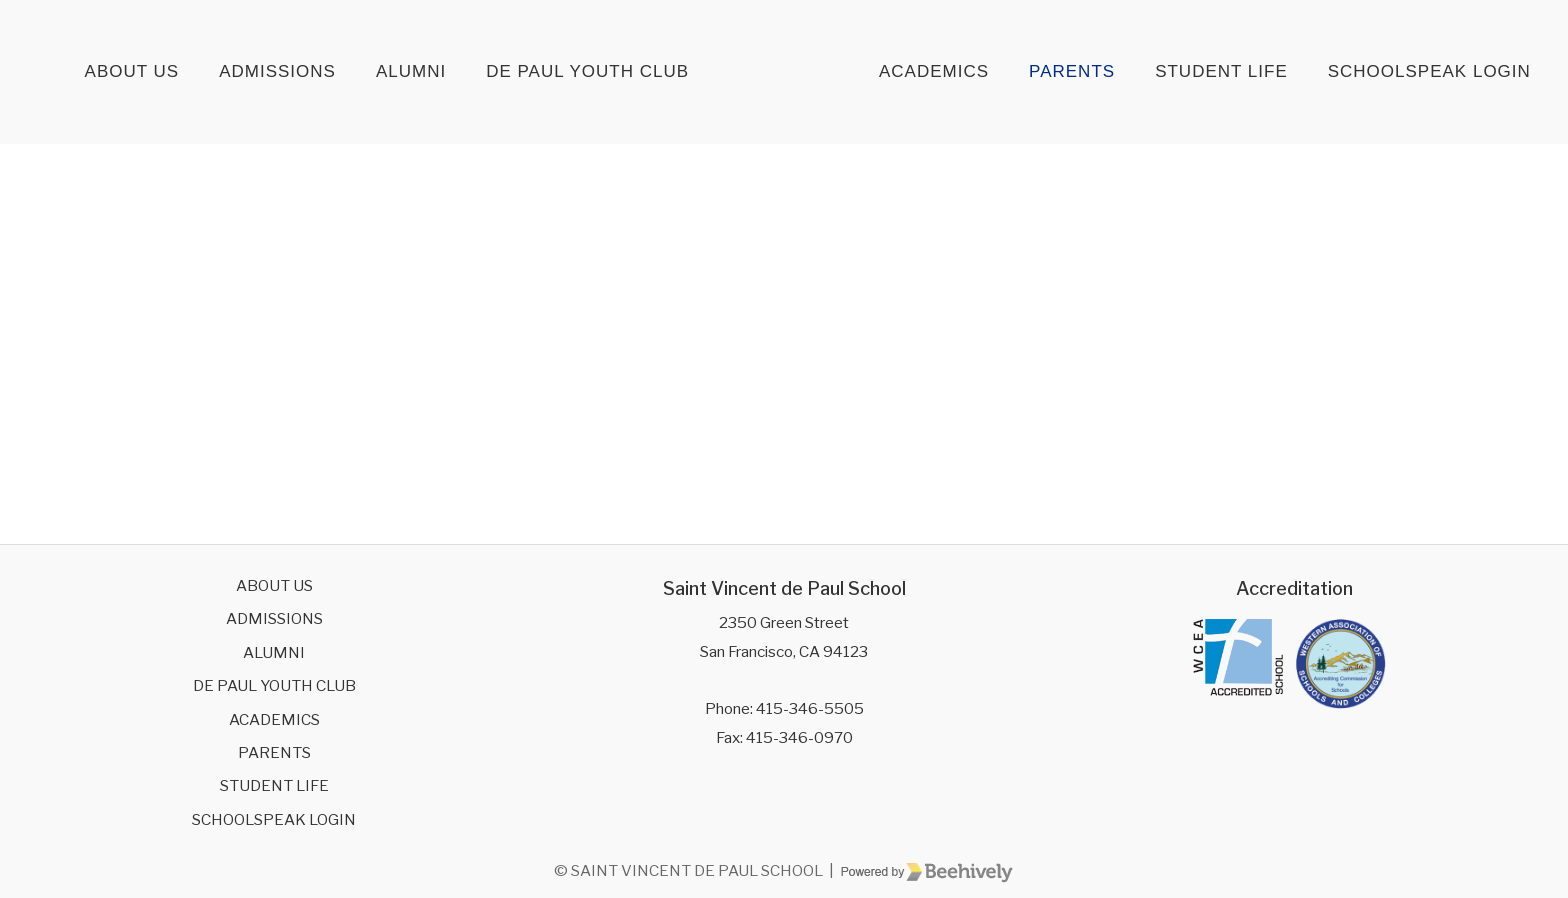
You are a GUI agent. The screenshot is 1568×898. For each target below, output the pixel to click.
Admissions (277, 71)
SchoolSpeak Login (1429, 71)
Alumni (411, 71)
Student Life (1221, 71)
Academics (934, 71)
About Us (132, 71)
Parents (1072, 71)
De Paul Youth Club (587, 71)
